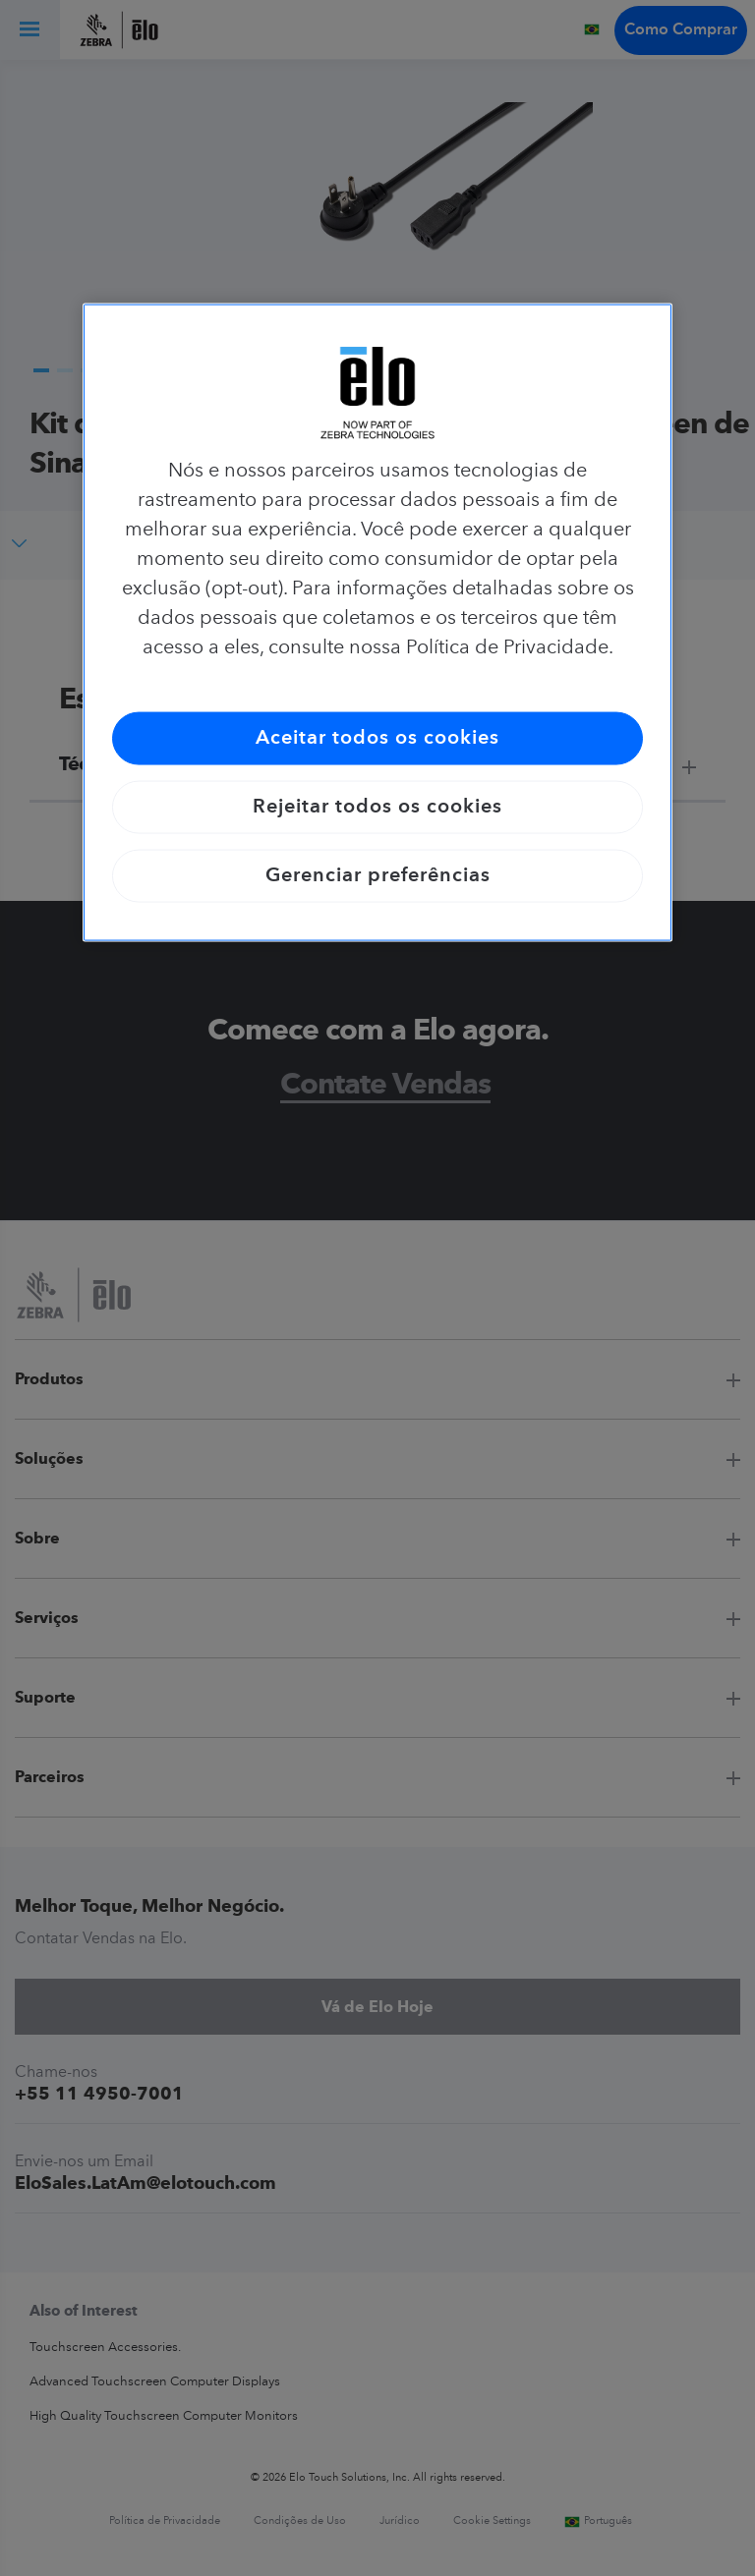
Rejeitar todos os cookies (377, 806)
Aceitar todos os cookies (377, 738)
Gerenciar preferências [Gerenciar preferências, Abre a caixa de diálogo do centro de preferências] (378, 875)
